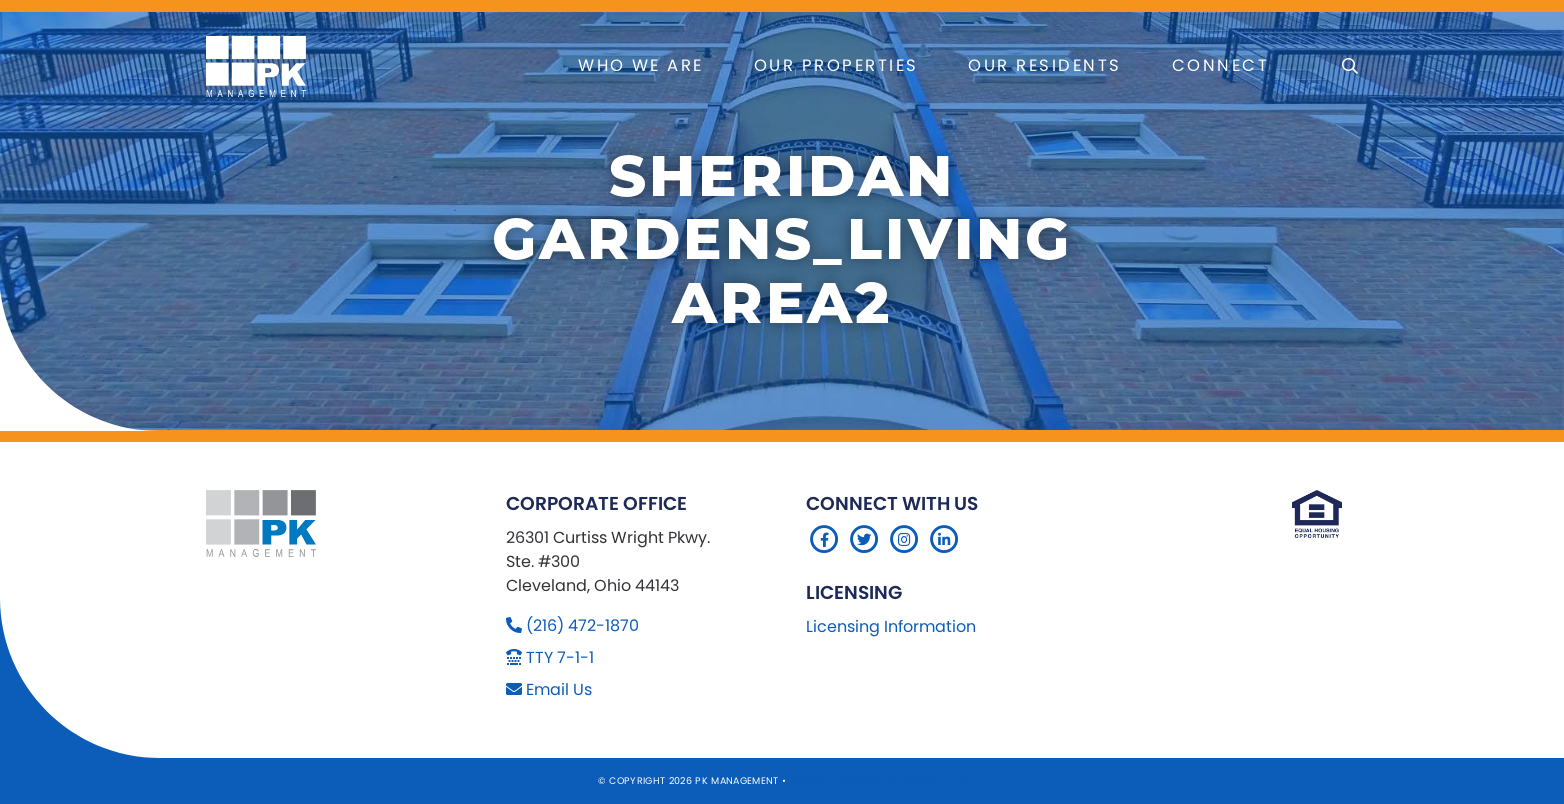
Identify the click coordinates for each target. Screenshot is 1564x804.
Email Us (559, 689)
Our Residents (1044, 65)
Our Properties (836, 65)
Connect (1220, 65)
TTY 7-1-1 (560, 657)
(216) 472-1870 (582, 625)
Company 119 (934, 780)
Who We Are (641, 65)
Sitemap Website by (845, 780)
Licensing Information (891, 626)
